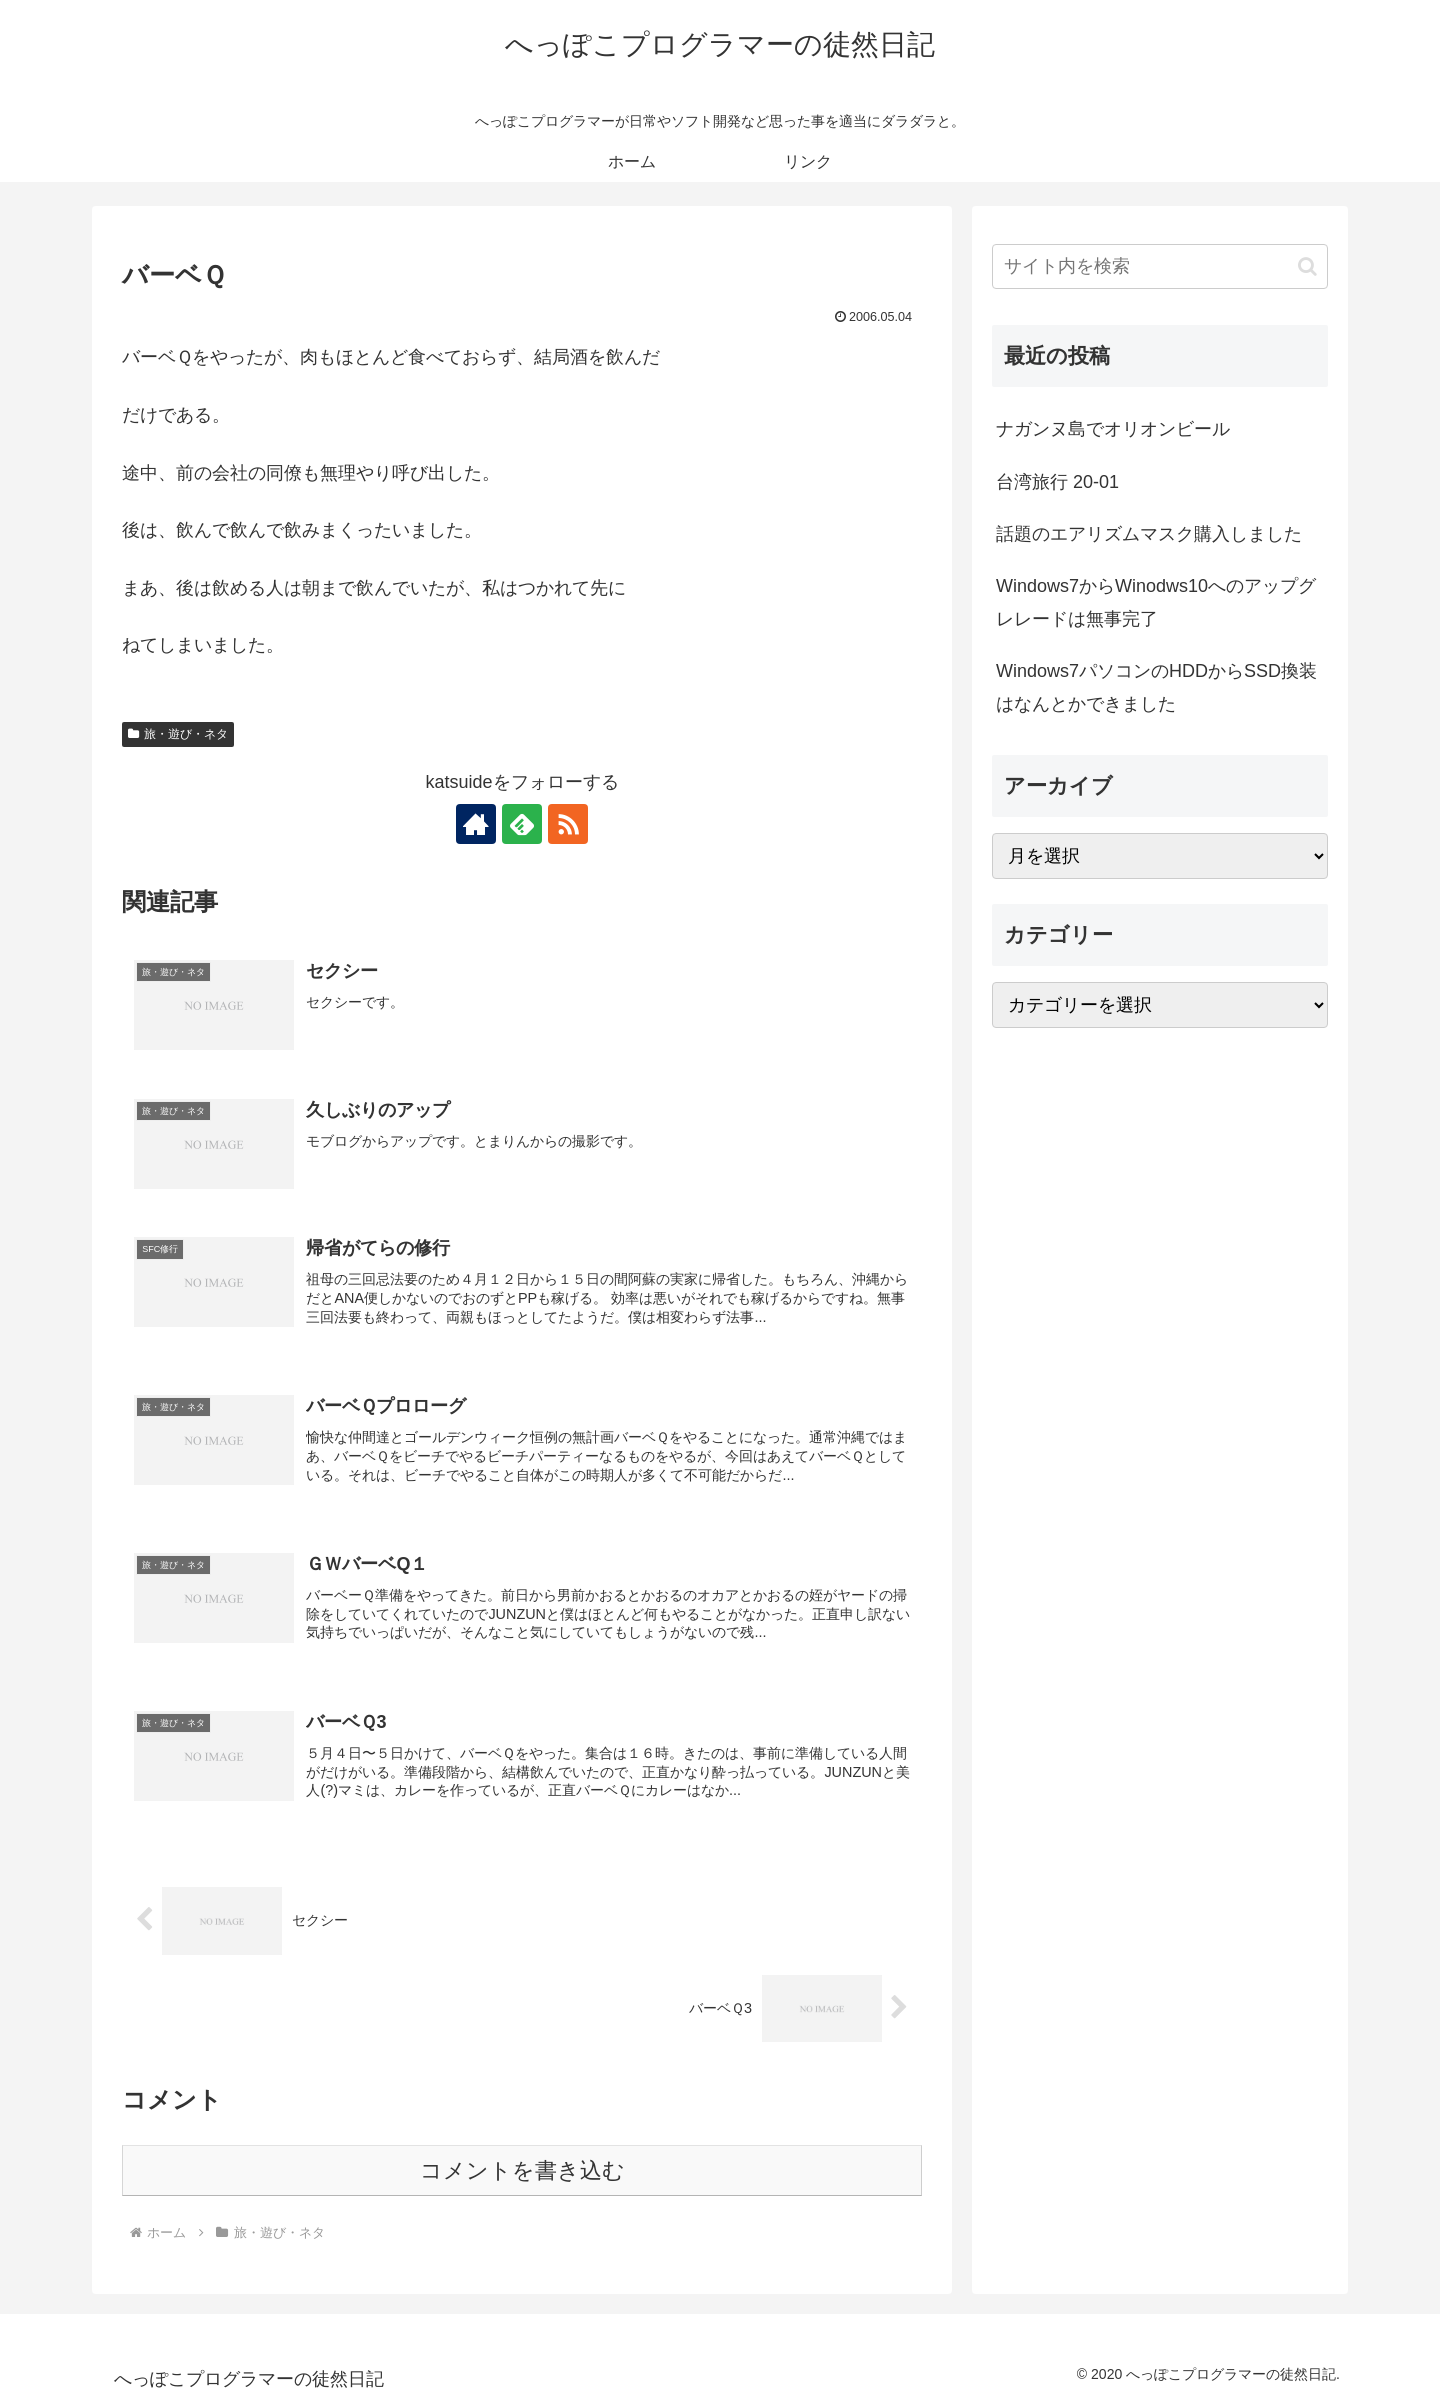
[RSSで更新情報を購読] (568, 824)
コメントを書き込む (522, 2170)
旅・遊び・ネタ (178, 734)
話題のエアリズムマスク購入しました (1149, 534)
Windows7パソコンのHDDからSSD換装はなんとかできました (1156, 687)
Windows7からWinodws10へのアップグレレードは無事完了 (1156, 602)
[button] (1307, 266)
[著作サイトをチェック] (476, 824)
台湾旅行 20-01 (1057, 482)
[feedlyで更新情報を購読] (522, 824)
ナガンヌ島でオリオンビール (1113, 429)
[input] (1160, 266)
